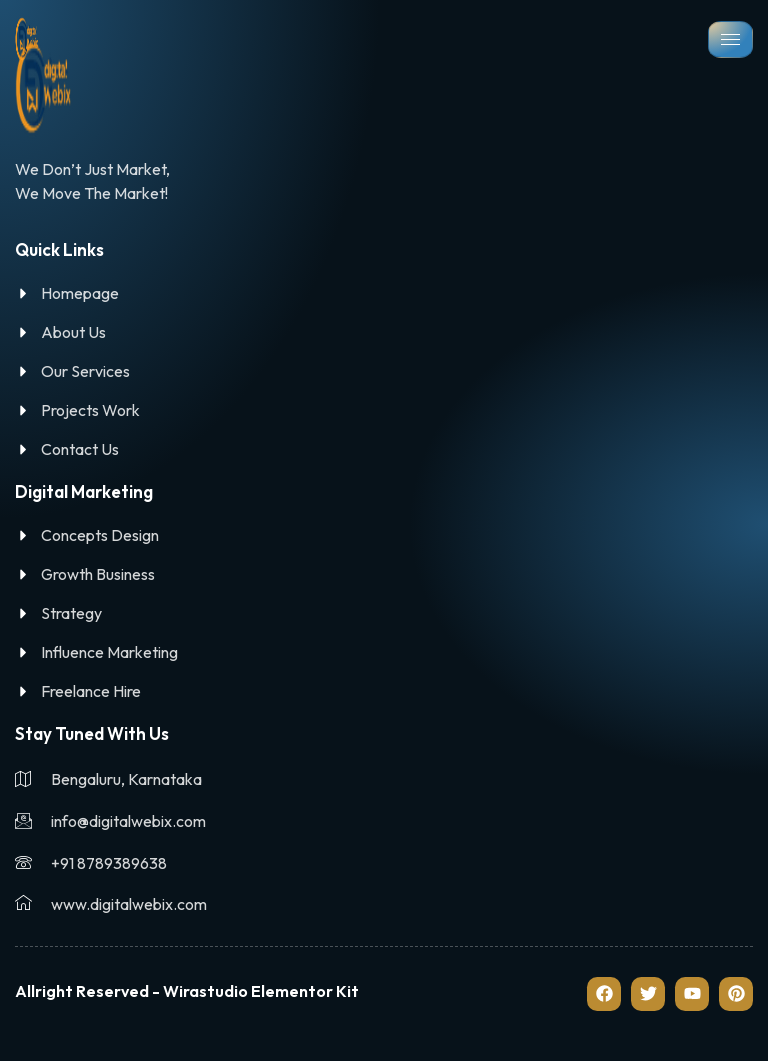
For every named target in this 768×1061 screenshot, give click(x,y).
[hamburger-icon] (730, 39)
